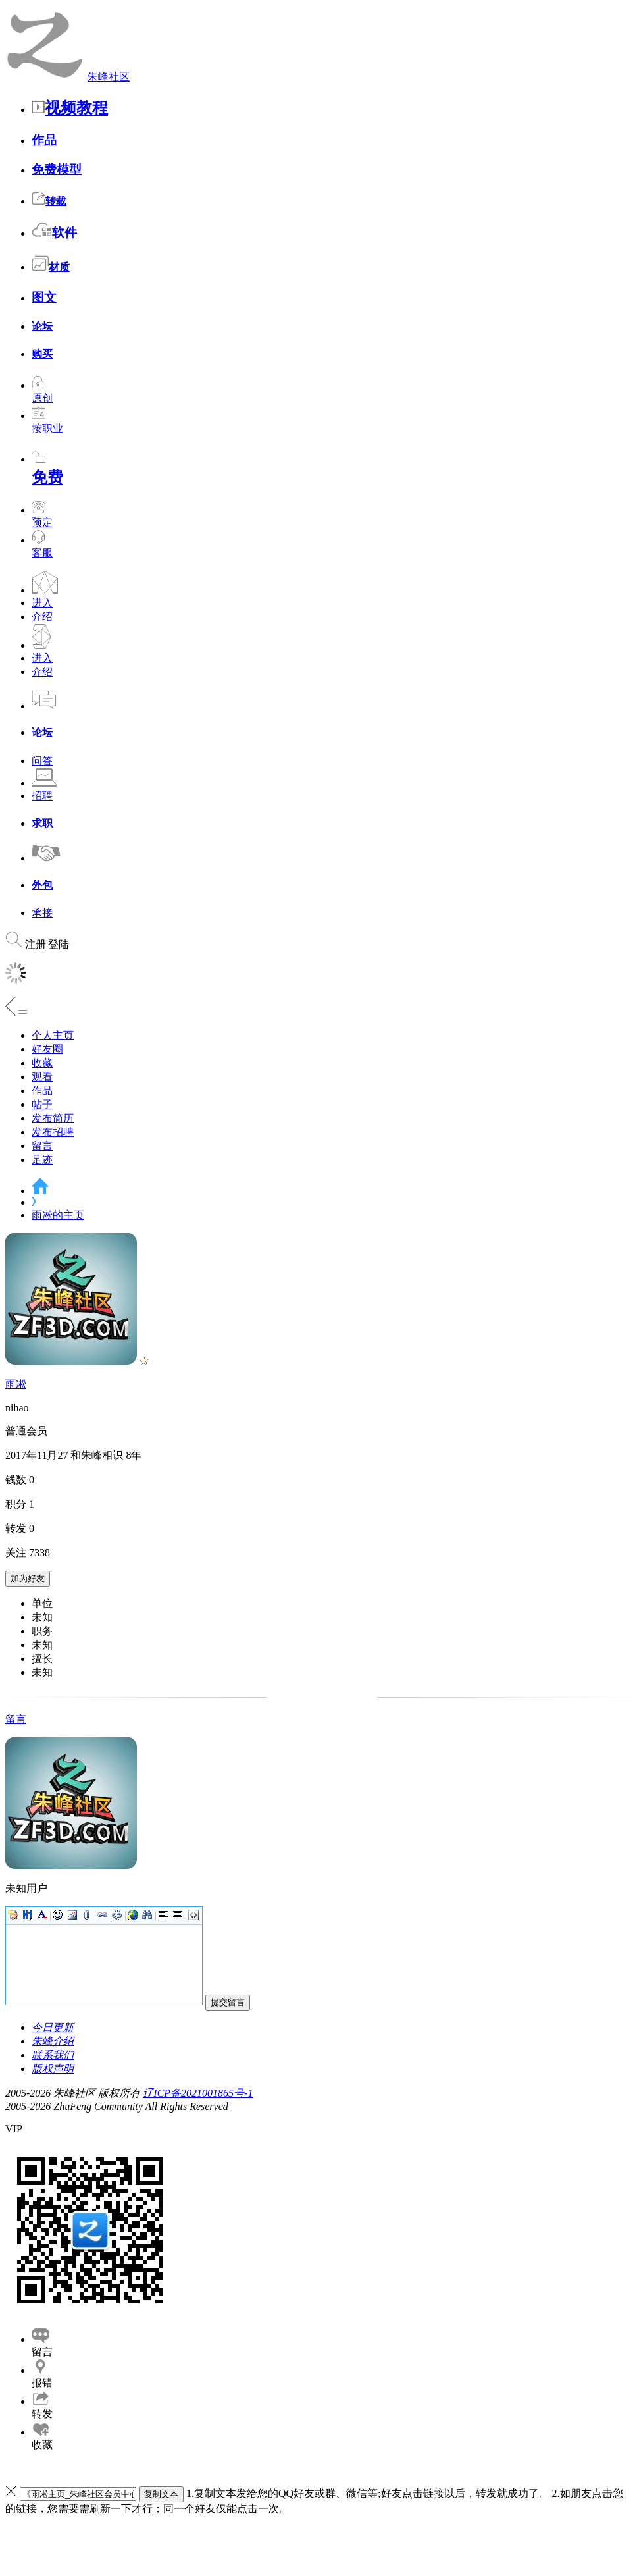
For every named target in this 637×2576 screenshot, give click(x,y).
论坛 (42, 326)
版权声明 (53, 2068)
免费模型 (57, 169)
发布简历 (53, 1118)
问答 (42, 760)
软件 (54, 233)
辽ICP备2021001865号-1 (198, 2093)
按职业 (47, 422)
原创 (42, 392)
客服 (42, 552)
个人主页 (53, 1035)
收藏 (42, 1062)
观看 (42, 1076)
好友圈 (47, 1049)
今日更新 (53, 2027)
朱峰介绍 (53, 2041)
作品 (44, 140)
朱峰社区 (109, 76)
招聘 (42, 795)
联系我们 (53, 2055)
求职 (42, 823)
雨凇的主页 (58, 1215)
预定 (42, 516)
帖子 (42, 1104)
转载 (49, 201)
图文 (44, 297)
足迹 (42, 1159)
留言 (42, 1145)
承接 (42, 912)
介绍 (42, 616)
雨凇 (15, 1384)
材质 (51, 267)
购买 (42, 353)
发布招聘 (53, 1132)
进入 (42, 602)
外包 (42, 885)
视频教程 (70, 108)
